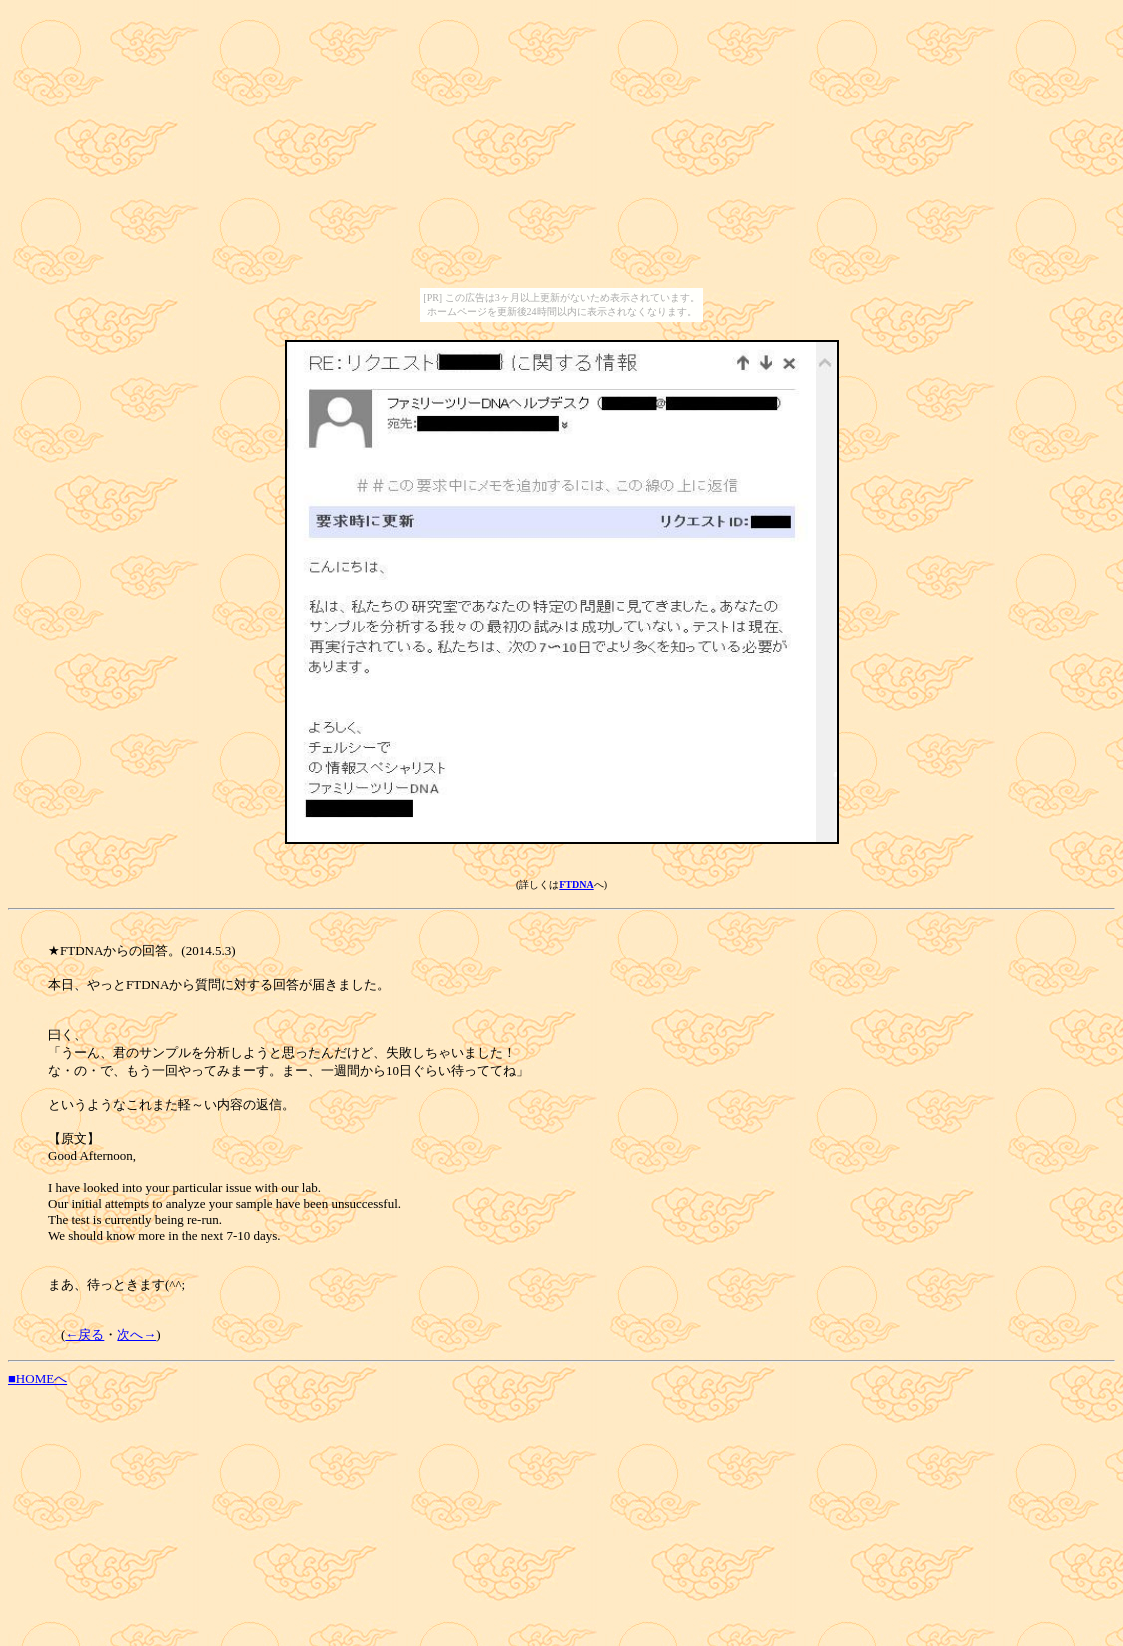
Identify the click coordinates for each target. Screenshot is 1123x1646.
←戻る (84, 1334)
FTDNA (576, 884)
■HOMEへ (37, 1378)
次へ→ (136, 1334)
